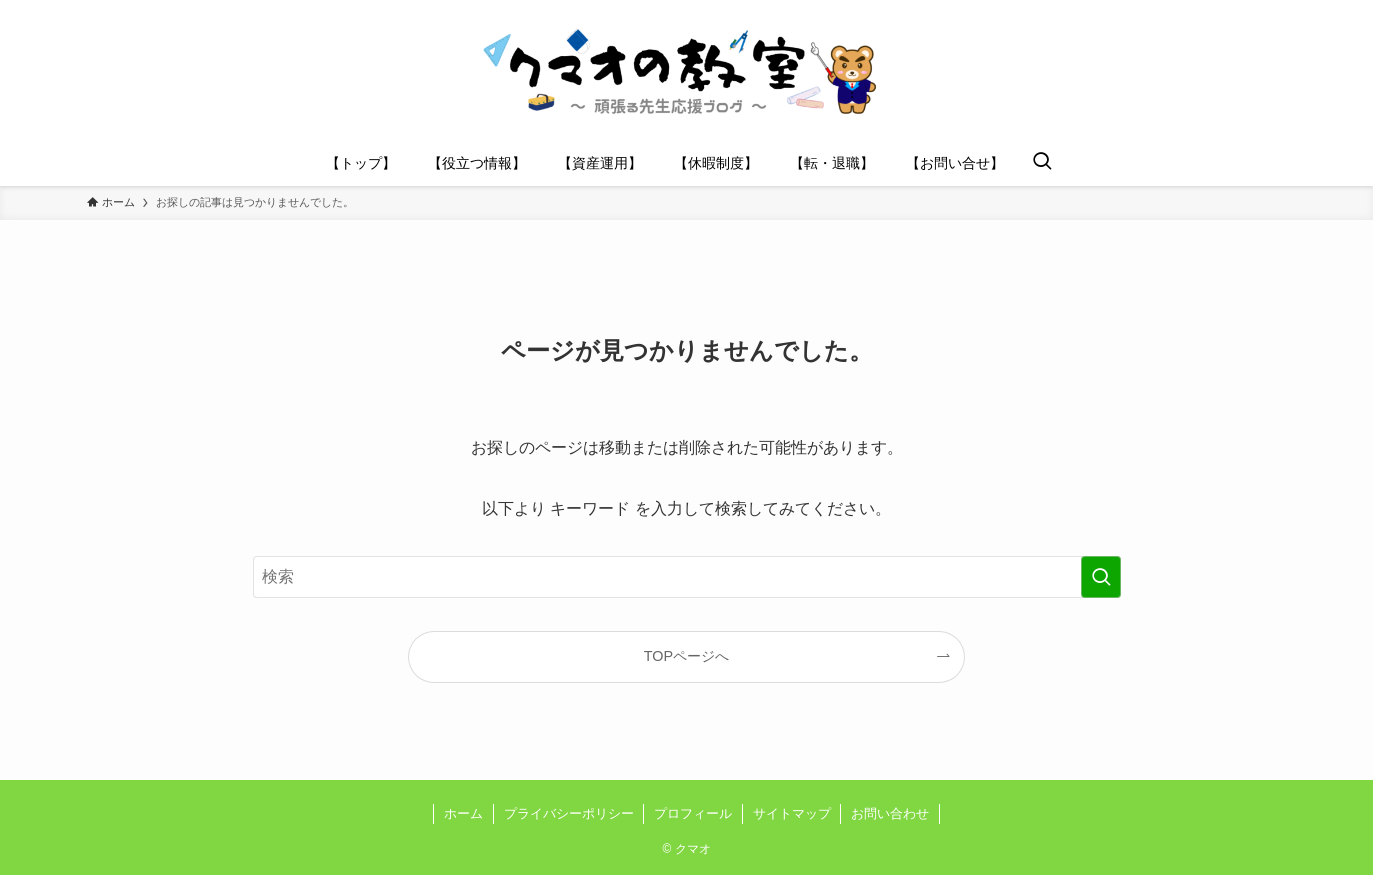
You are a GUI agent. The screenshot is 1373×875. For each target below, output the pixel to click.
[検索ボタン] (1042, 163)
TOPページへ (686, 656)
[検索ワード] (687, 577)
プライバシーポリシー (569, 813)
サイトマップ (792, 813)
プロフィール (693, 813)
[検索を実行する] (1101, 577)
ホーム (463, 813)
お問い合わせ (890, 813)
